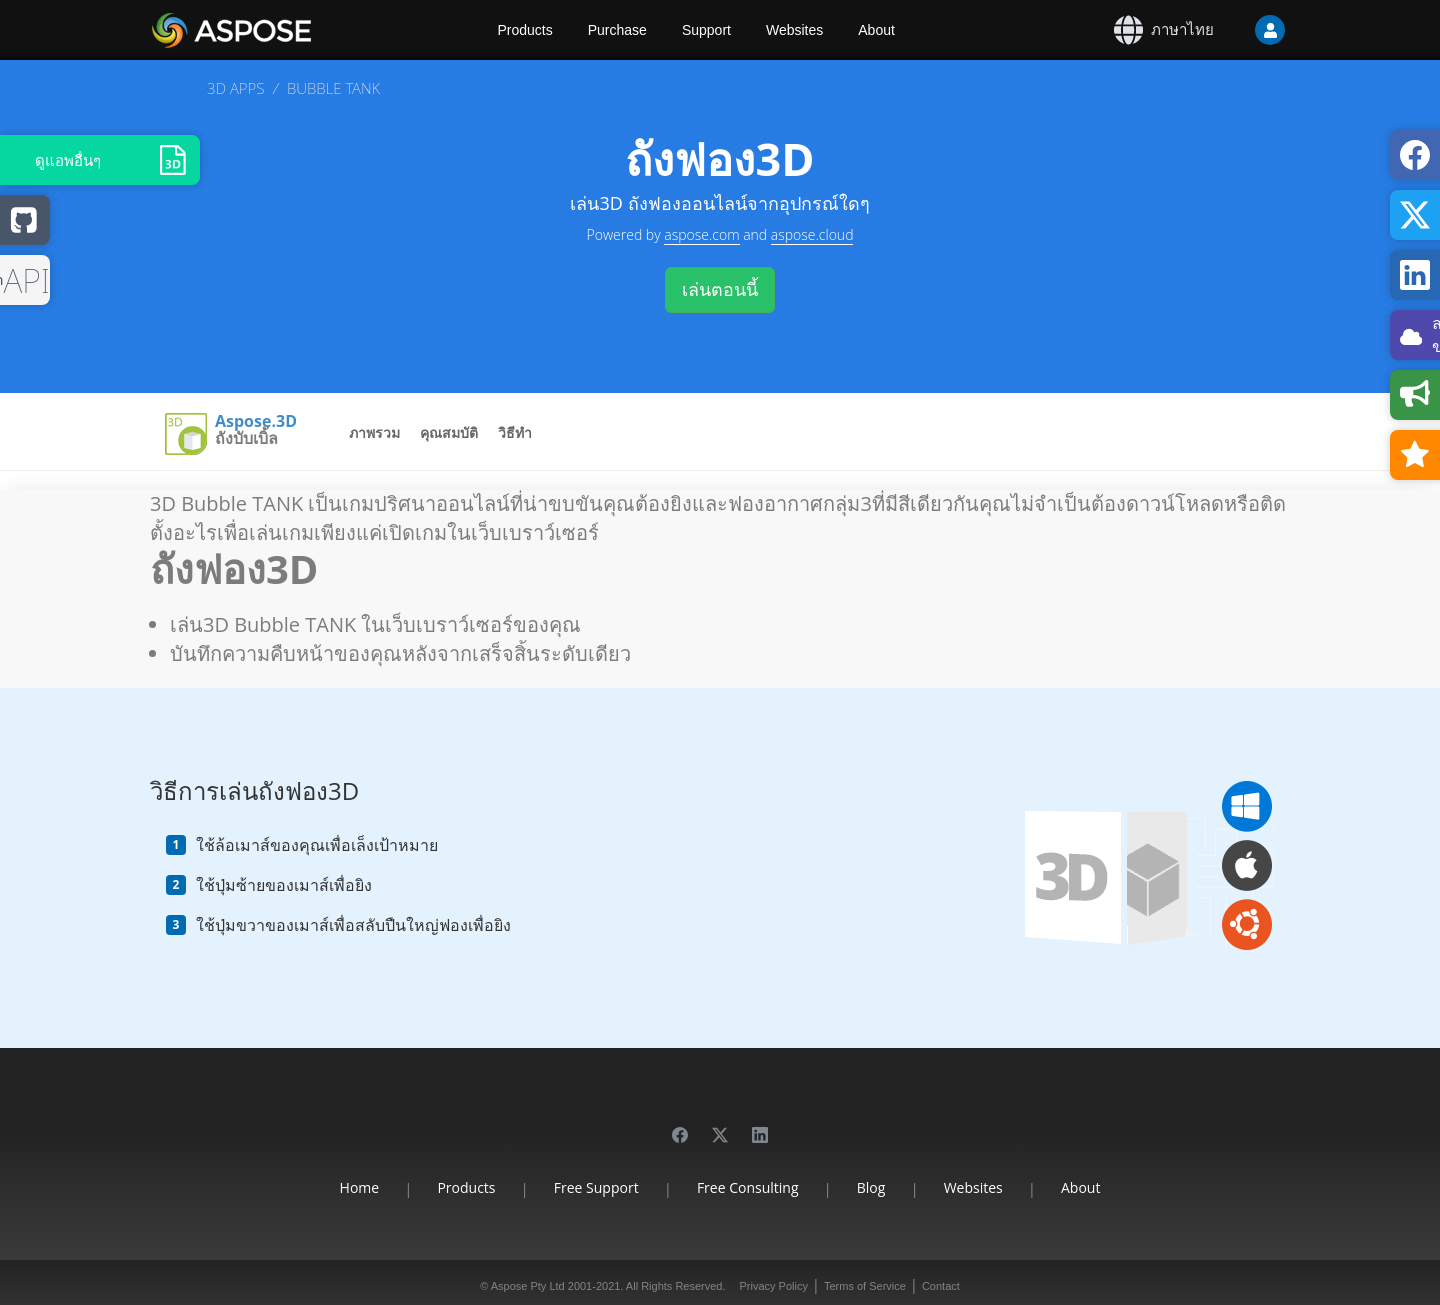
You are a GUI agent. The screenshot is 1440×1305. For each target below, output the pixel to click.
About (876, 30)
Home (360, 1187)
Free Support (596, 1187)
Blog (871, 1187)
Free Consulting (748, 1187)
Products (525, 30)
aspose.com (701, 234)
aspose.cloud (812, 234)
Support (706, 30)
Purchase (617, 30)
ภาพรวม (374, 432)
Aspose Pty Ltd (528, 1286)
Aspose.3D (256, 422)
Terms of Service (865, 1286)
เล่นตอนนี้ (720, 289)
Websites (794, 30)
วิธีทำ (515, 432)
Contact (941, 1286)
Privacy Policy (773, 1286)
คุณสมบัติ (449, 432)
